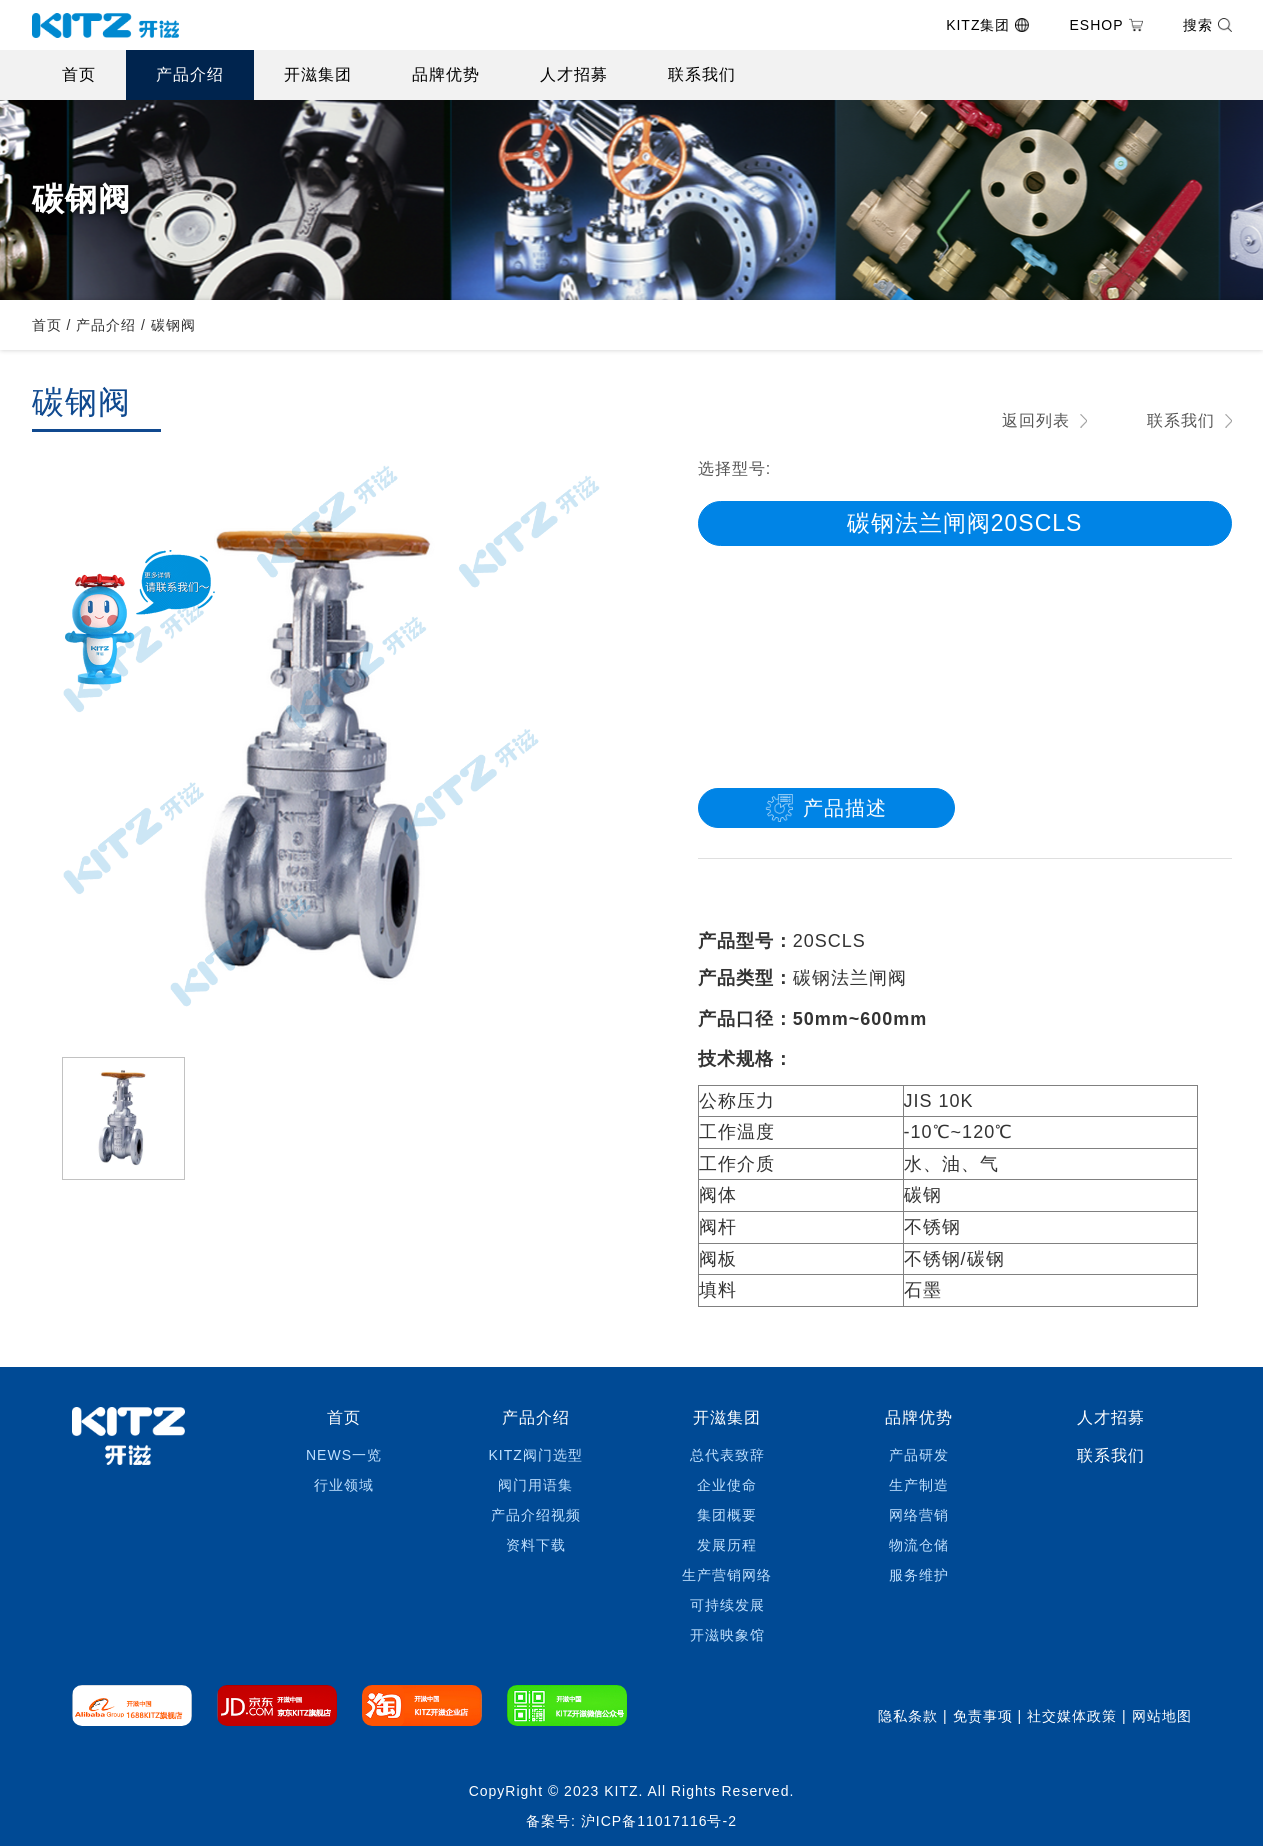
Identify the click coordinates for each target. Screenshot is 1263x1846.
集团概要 (727, 1515)
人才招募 (574, 74)
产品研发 (919, 1455)
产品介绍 (190, 74)
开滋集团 (318, 74)
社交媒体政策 (1072, 1716)
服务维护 (919, 1575)
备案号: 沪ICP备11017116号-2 (631, 1821)
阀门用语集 (535, 1485)
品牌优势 (446, 74)
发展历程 (727, 1545)
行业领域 (344, 1485)
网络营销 (919, 1515)
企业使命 (727, 1485)
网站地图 (1162, 1716)
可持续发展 (727, 1605)
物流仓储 (919, 1545)
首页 (79, 74)
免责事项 (983, 1716)
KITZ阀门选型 (535, 1455)
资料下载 (536, 1545)
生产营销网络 (727, 1575)
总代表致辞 (727, 1455)
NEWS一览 (344, 1455)
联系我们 (702, 74)
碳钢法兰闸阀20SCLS (965, 523)
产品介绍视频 (536, 1515)
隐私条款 (908, 1716)
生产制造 (919, 1485)
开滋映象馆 (727, 1635)
